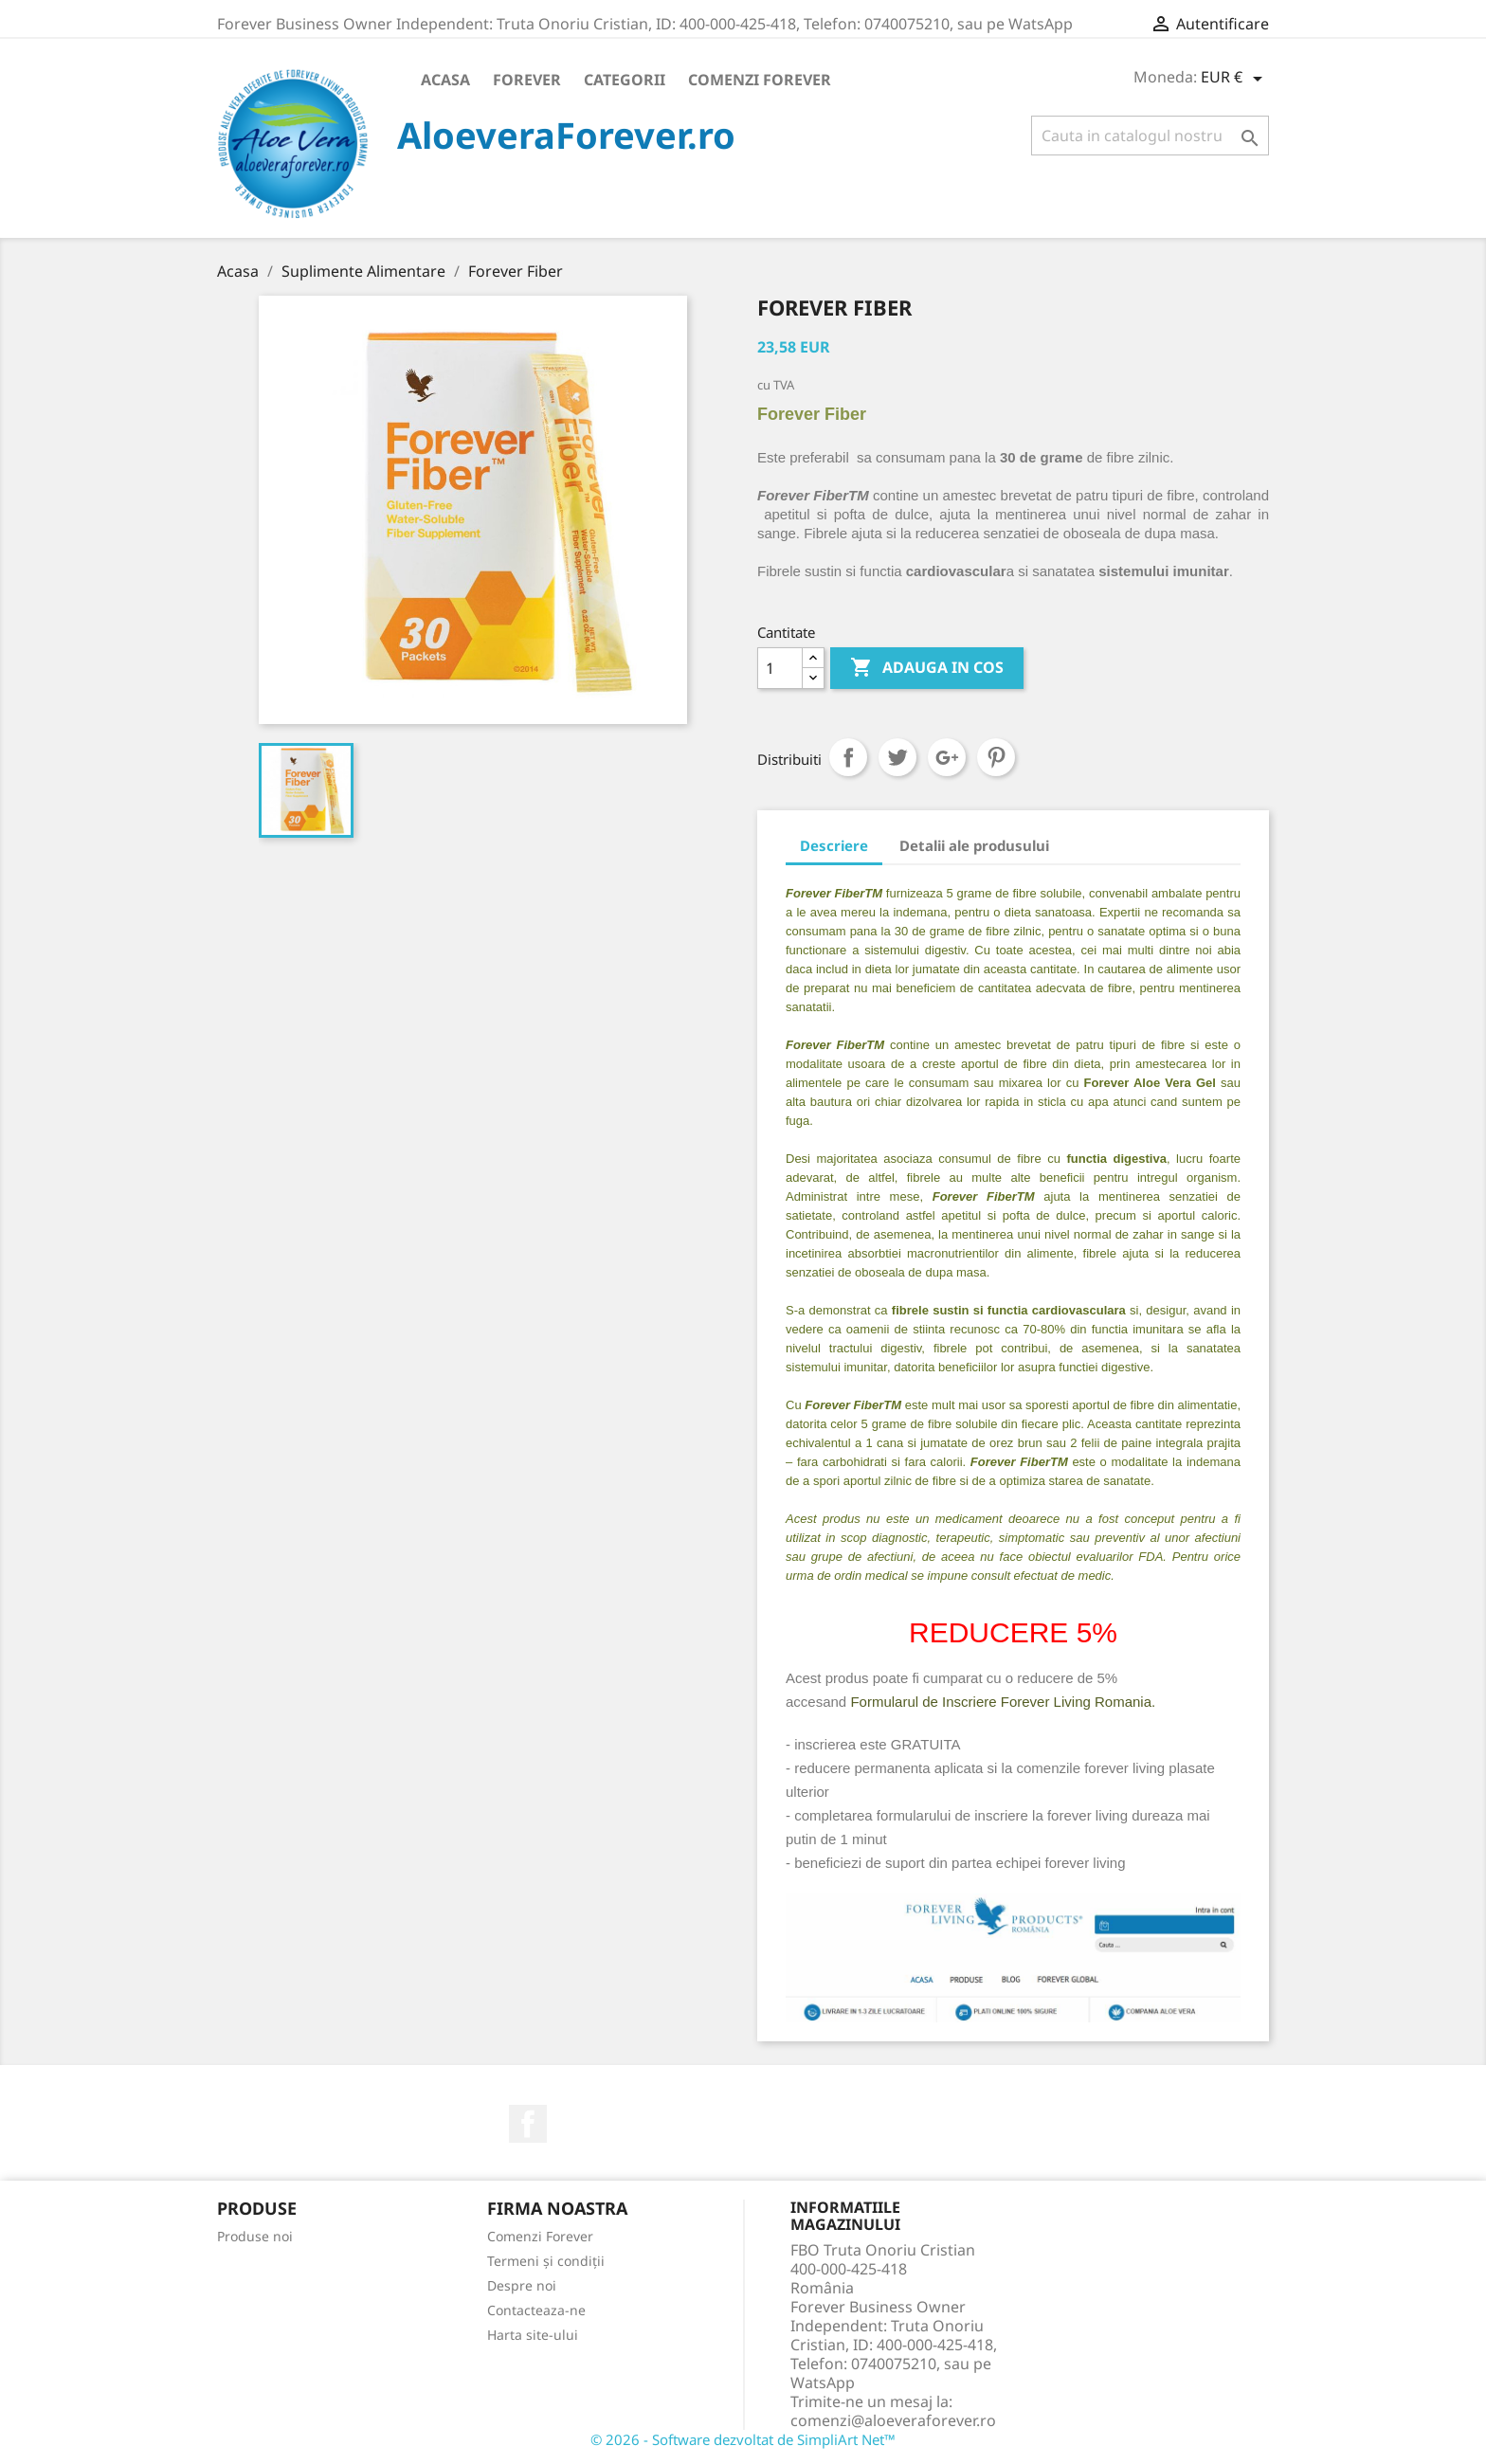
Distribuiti (848, 757)
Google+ (947, 757)
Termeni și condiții (546, 2261)
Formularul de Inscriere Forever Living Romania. (1002, 1702)
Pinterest (996, 757)
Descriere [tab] (834, 845)
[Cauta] (1150, 135)
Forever (527, 79)
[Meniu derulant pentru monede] (1235, 78)
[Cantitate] (780, 668)
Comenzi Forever (759, 79)
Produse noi (255, 2236)
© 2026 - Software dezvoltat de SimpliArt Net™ (743, 2439)
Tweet (897, 757)
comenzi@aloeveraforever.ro (893, 2420)
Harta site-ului (532, 2335)
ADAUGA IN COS (927, 668)
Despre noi (521, 2285)
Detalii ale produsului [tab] (974, 845)
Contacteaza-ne (536, 2310)
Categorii (624, 79)
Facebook (528, 2124)
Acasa (445, 79)
